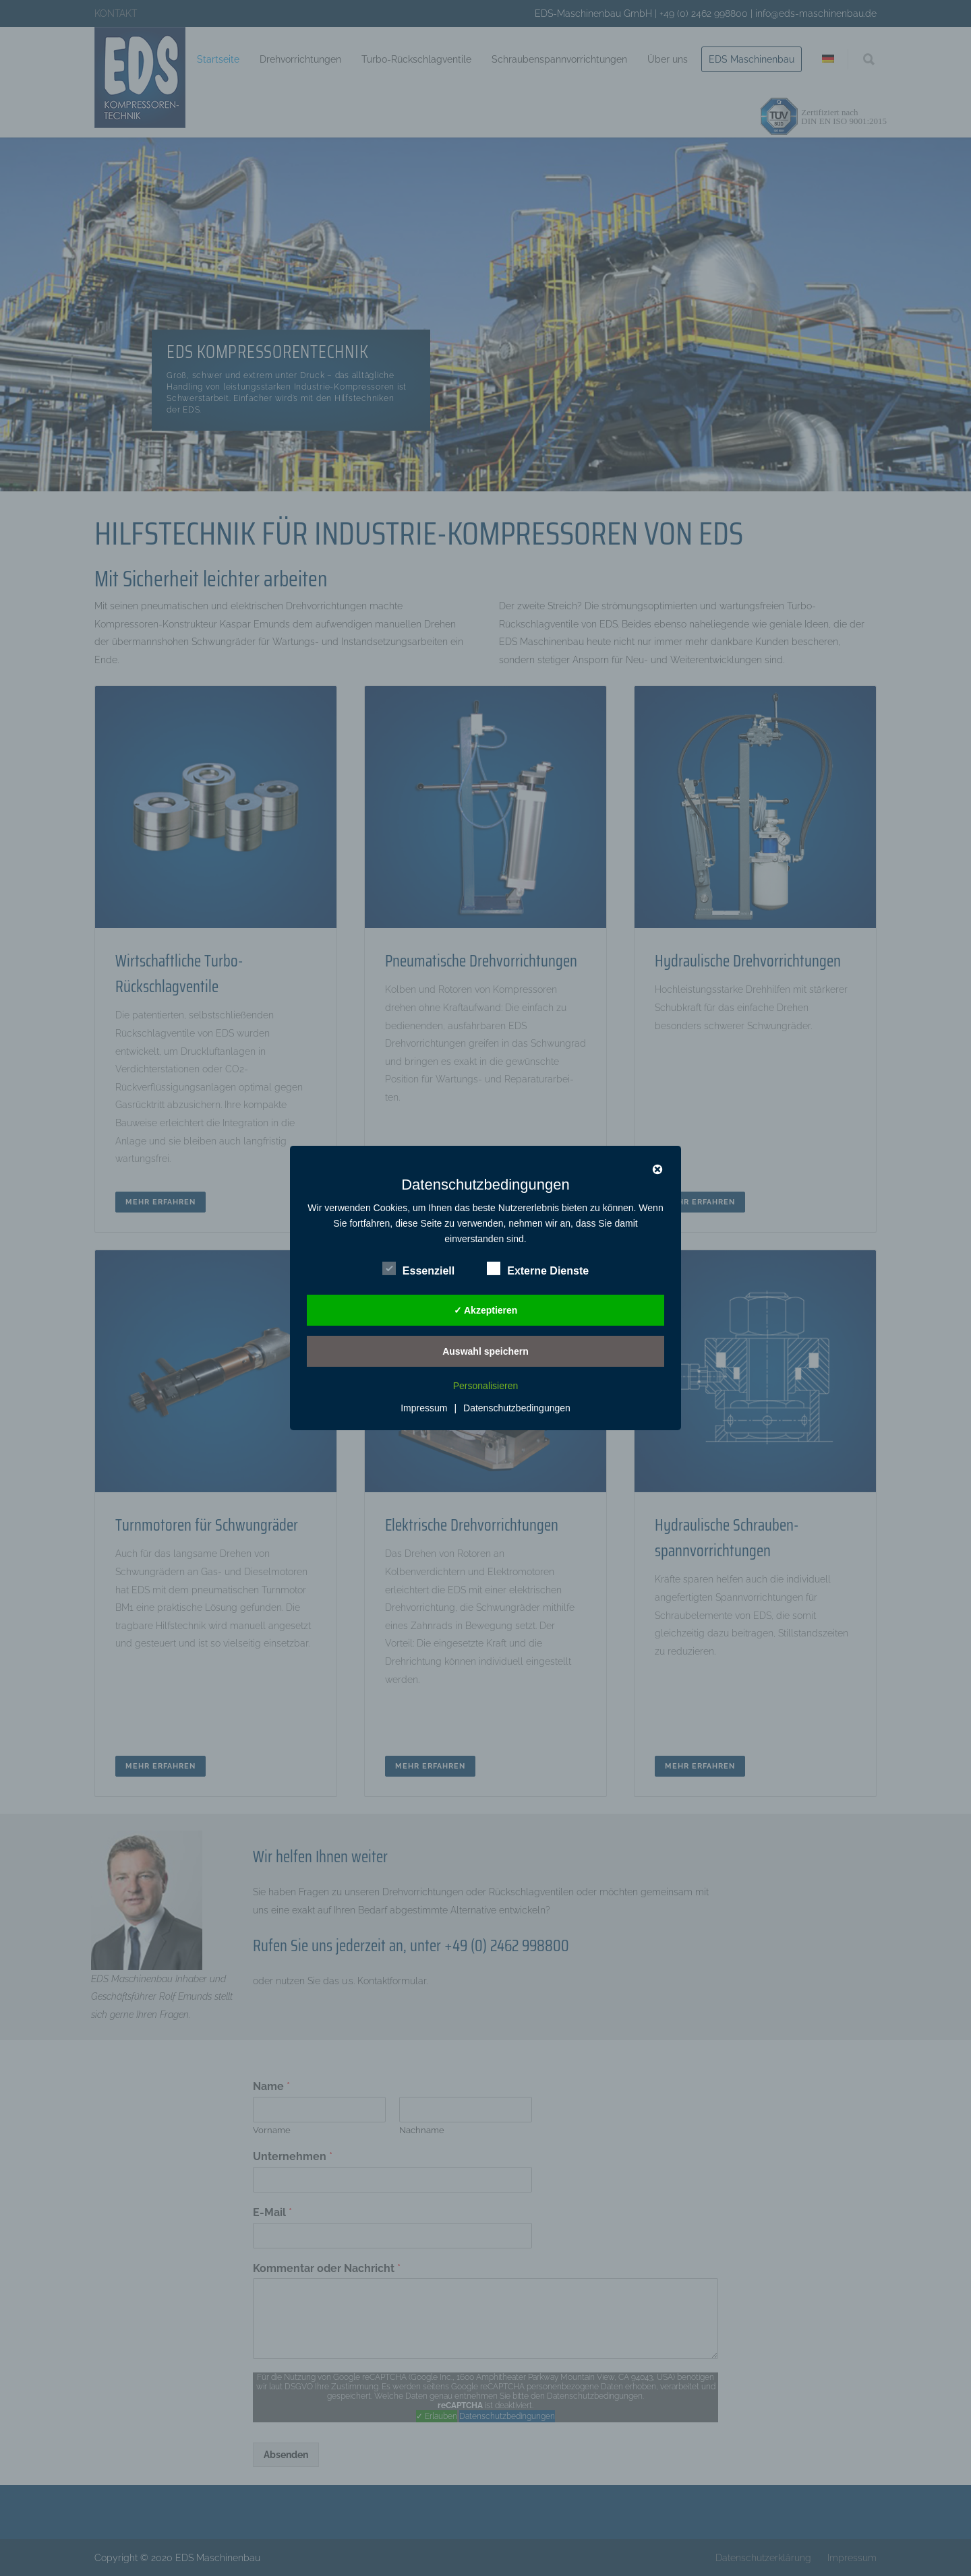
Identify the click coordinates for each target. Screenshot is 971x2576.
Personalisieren (486, 1385)
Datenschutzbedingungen (516, 1408)
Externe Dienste (538, 1269)
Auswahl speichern (485, 1350)
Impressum (424, 1408)
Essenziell (418, 1269)
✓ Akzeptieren (486, 1309)
